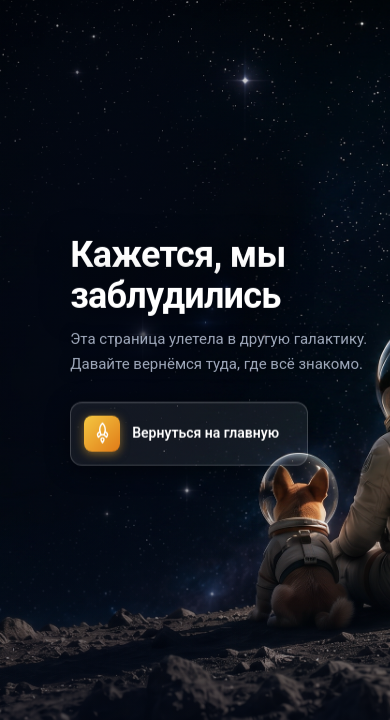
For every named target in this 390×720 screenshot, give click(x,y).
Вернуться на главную (181, 433)
